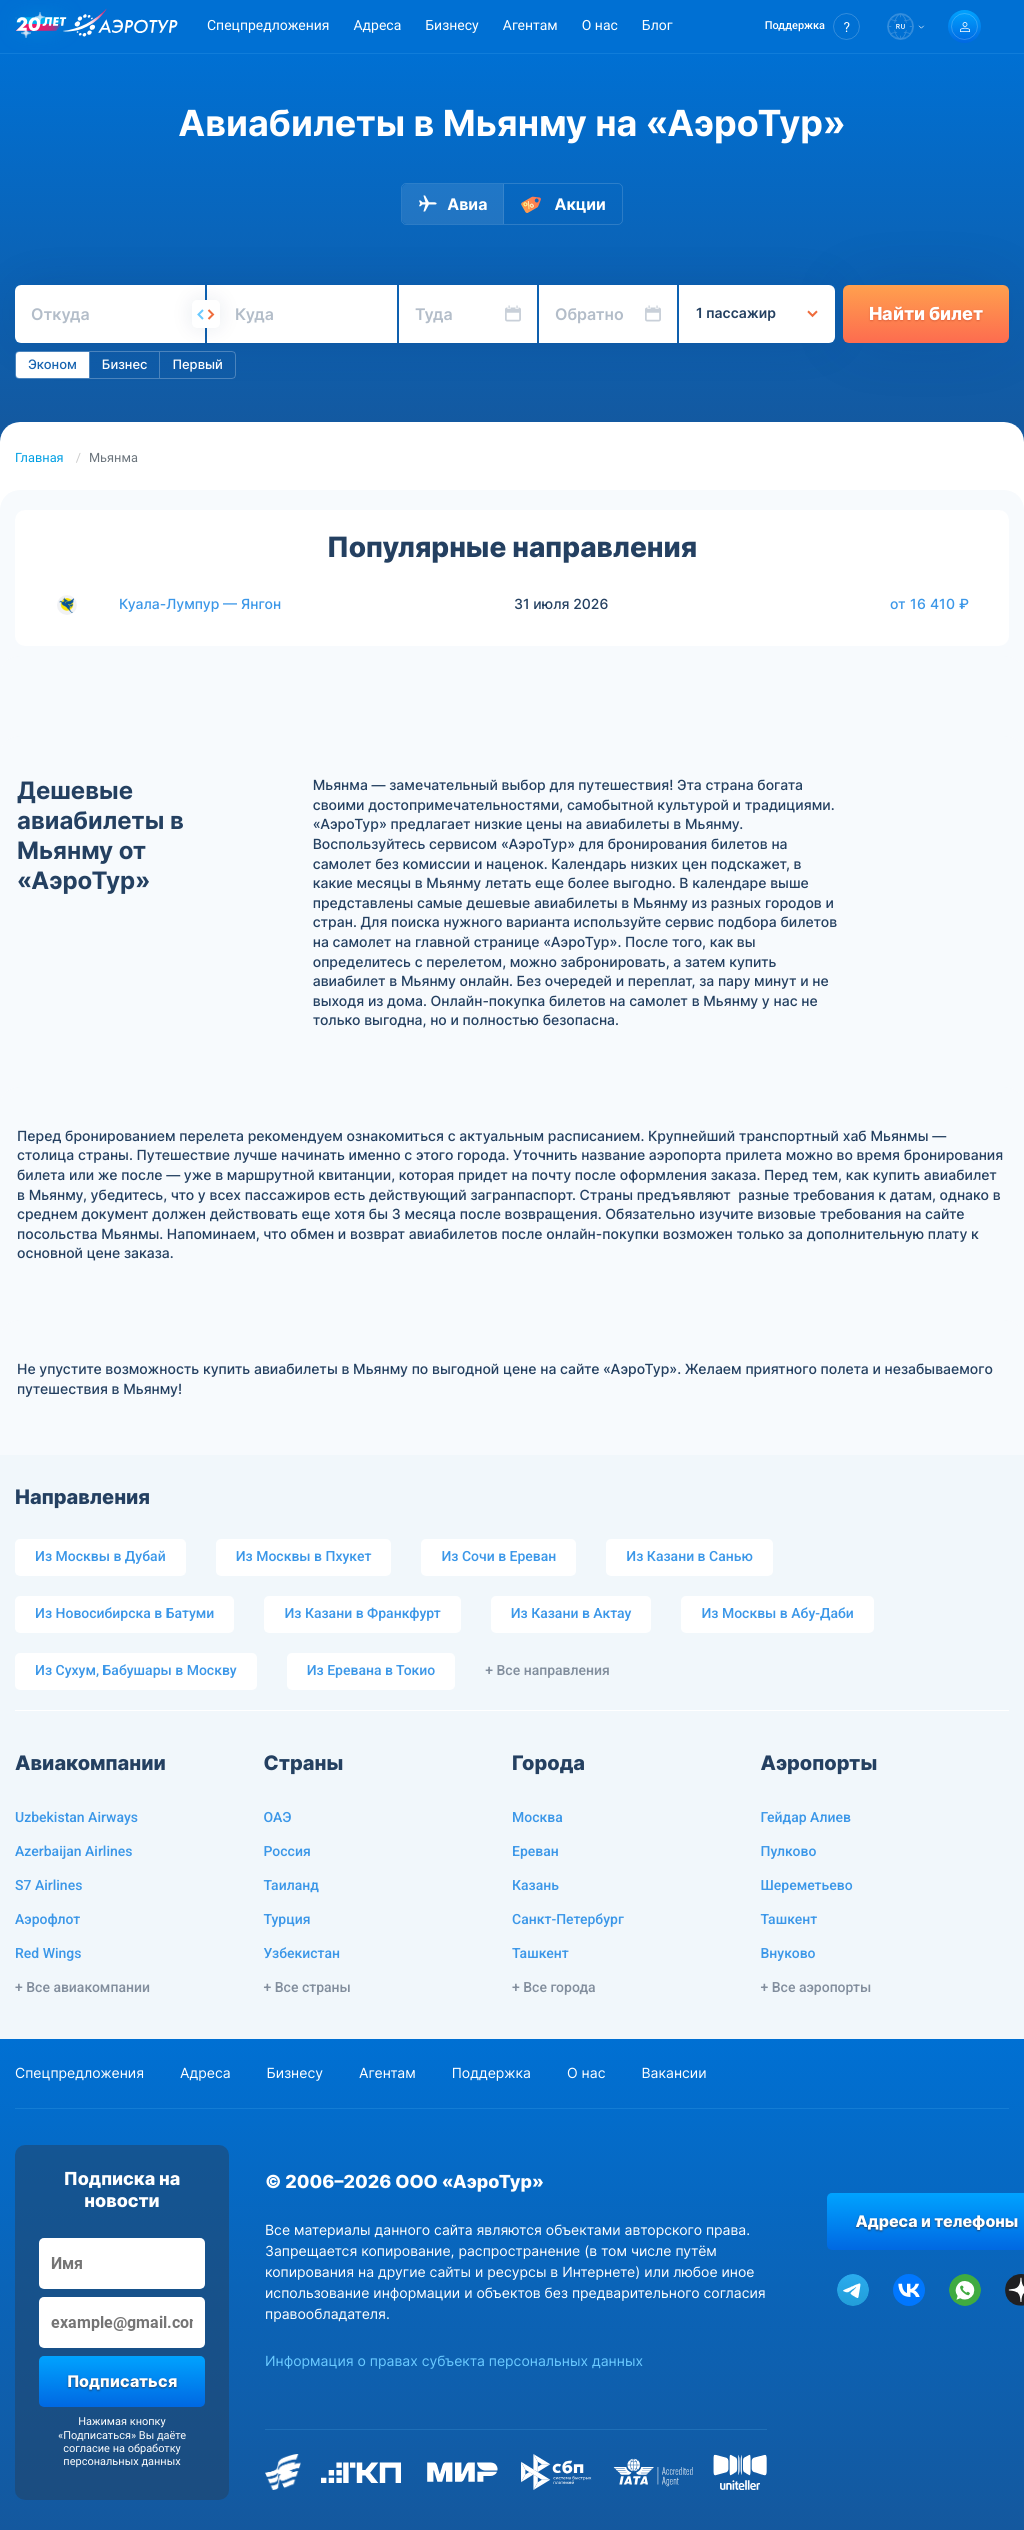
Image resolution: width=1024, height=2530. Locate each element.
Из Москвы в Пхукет (304, 1557)
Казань (535, 1886)
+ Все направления (547, 1671)
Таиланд (291, 1886)
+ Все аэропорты (816, 1988)
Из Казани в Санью (689, 1557)
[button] (812, 26)
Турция (287, 1920)
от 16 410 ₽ (929, 604)
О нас (600, 26)
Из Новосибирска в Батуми (124, 1614)
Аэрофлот (47, 1920)
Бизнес (125, 365)
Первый (197, 365)
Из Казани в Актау (571, 1614)
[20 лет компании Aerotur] (41, 27)
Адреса (377, 26)
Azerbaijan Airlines (74, 1852)
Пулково (789, 1852)
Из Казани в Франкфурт (362, 1614)
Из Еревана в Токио (371, 1671)
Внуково (788, 1954)
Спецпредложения (268, 26)
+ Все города (554, 1988)
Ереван (535, 1852)
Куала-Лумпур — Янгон (200, 604)
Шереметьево (807, 1886)
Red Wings (48, 1954)
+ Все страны (307, 1988)
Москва (537, 1818)
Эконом (52, 365)
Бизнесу (451, 26)
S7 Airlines (48, 1886)
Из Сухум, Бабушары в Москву (136, 1671)
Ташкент (540, 1954)
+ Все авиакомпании (82, 1988)
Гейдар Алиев (806, 1818)
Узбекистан (302, 1954)
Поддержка (491, 2073)
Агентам (530, 26)
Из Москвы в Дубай (100, 1557)
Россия (287, 1852)
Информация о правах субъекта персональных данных (454, 2361)
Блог (657, 26)
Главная (39, 458)
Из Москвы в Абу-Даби (777, 1614)
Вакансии (673, 2073)
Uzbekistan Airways (76, 1818)
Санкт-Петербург (568, 1920)
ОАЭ (278, 1818)
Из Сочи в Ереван (498, 1557)
